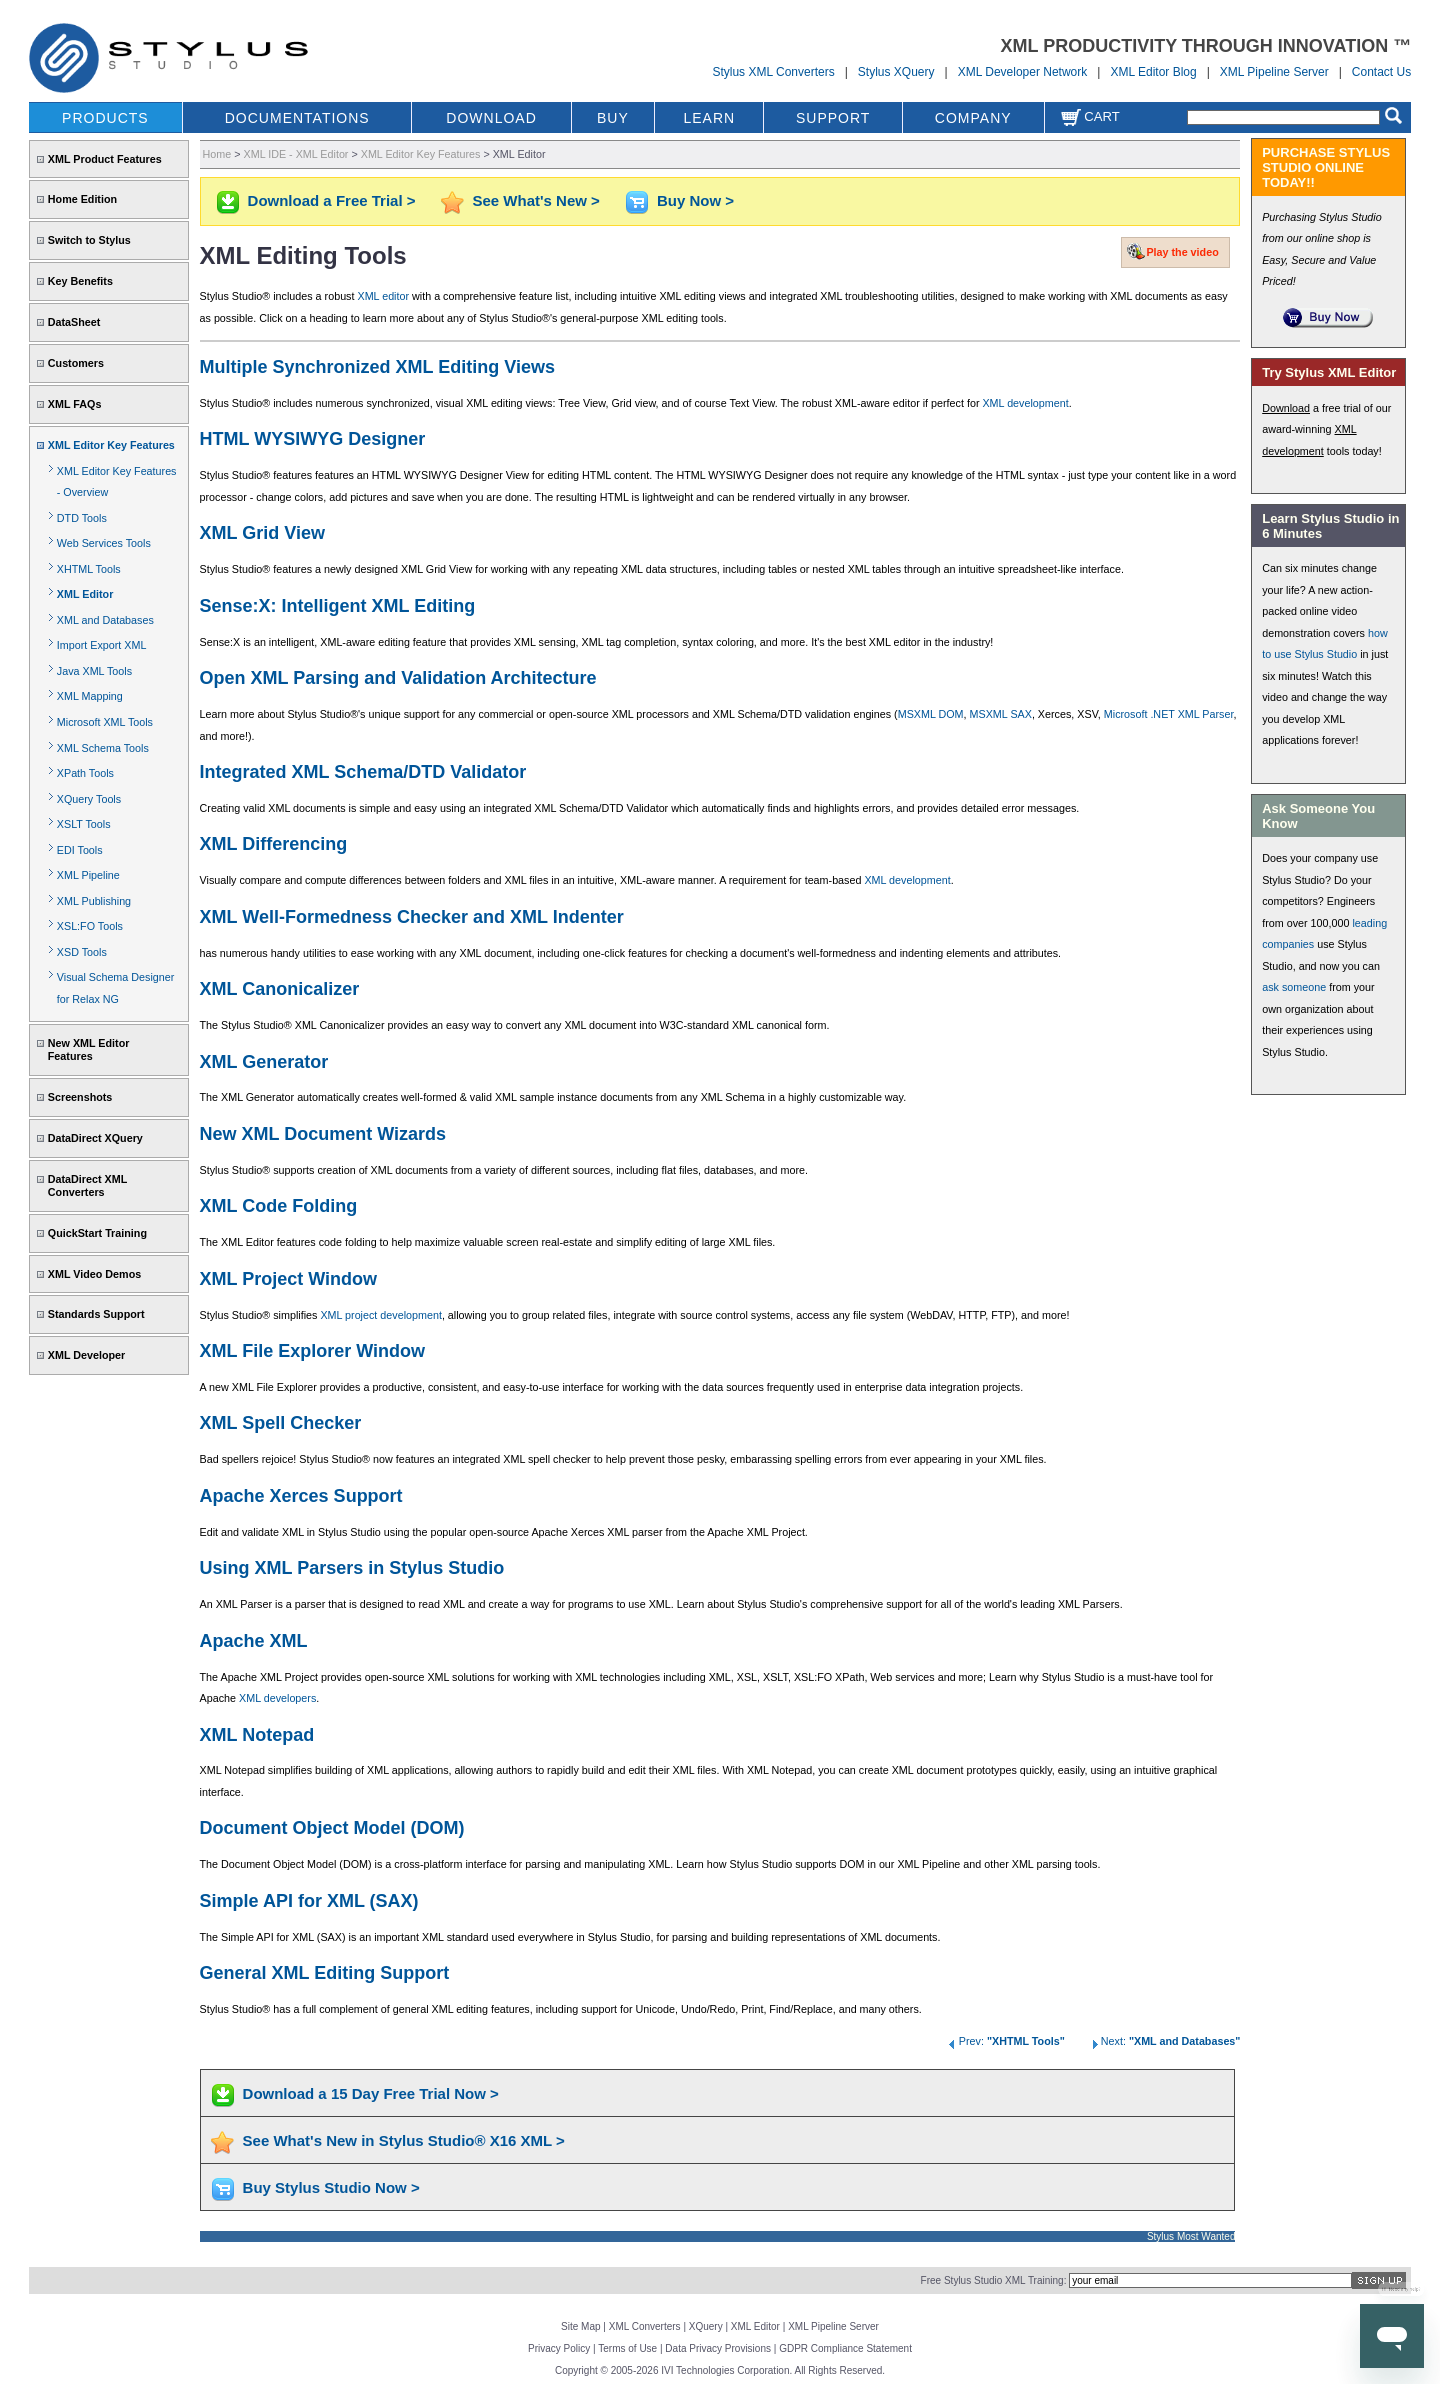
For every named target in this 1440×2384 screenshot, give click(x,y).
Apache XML (254, 1641)
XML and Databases (105, 620)
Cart (1090, 116)
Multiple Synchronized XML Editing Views (377, 367)
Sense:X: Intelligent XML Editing (338, 606)
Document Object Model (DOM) (332, 1828)
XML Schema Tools (103, 748)
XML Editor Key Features (111, 445)
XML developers (277, 1698)
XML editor (383, 296)
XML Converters (645, 2326)
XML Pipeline (88, 875)
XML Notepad (257, 1735)
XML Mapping (90, 696)
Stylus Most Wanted (1191, 2236)
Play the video (1182, 252)
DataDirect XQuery (95, 1138)
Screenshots (80, 1097)
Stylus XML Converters (773, 72)
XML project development (381, 1315)
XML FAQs (75, 404)
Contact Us (1381, 72)
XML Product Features (105, 159)
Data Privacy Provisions (718, 2348)
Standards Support (96, 1314)
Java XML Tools (94, 671)
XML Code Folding (279, 1206)
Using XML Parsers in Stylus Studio (352, 1568)
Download (1286, 408)
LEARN (709, 118)
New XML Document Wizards (323, 1134)
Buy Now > (695, 200)
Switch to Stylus (89, 240)
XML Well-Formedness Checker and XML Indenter (412, 917)
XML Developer (86, 1355)
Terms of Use (627, 2348)
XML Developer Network (1023, 72)
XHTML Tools (89, 569)
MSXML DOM (931, 714)
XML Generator (264, 1062)
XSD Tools (82, 952)
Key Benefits (80, 281)
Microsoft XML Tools (105, 722)
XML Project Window (289, 1279)
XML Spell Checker (281, 1423)
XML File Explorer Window (313, 1351)
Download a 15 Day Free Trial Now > (371, 2093)
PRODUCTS (105, 118)
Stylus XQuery (896, 72)
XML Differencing (274, 844)
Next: (1164, 2041)
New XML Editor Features (89, 1049)
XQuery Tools (89, 799)
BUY (613, 118)
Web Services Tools (104, 543)
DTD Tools (82, 518)
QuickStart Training (97, 1233)
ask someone (1294, 987)
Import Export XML (102, 645)
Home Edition (82, 199)
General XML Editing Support (325, 1973)
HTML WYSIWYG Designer (313, 439)
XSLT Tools (84, 824)
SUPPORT (833, 118)
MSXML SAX (1001, 714)
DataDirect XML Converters (87, 1185)
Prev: (1005, 2041)
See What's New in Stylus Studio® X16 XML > (404, 2140)
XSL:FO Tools (90, 926)
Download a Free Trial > (332, 200)
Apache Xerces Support (301, 1496)
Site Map (580, 2326)
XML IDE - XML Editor (296, 154)
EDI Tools (80, 850)
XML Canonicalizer (280, 989)
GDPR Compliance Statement (845, 2348)
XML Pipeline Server (1274, 72)
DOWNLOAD (491, 118)
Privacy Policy (559, 2348)
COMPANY (973, 118)
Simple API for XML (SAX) (309, 1901)
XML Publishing (94, 901)
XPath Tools (85, 773)
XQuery (706, 2326)
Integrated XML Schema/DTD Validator (363, 772)
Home (217, 154)
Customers (76, 363)
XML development (1025, 403)
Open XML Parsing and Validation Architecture (398, 678)
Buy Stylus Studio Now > (331, 2187)
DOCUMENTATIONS (297, 118)
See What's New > (536, 200)
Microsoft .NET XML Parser (1169, 714)
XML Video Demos (94, 1274)
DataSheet (74, 322)
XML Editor (85, 594)
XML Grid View (262, 533)
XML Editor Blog (1153, 72)
